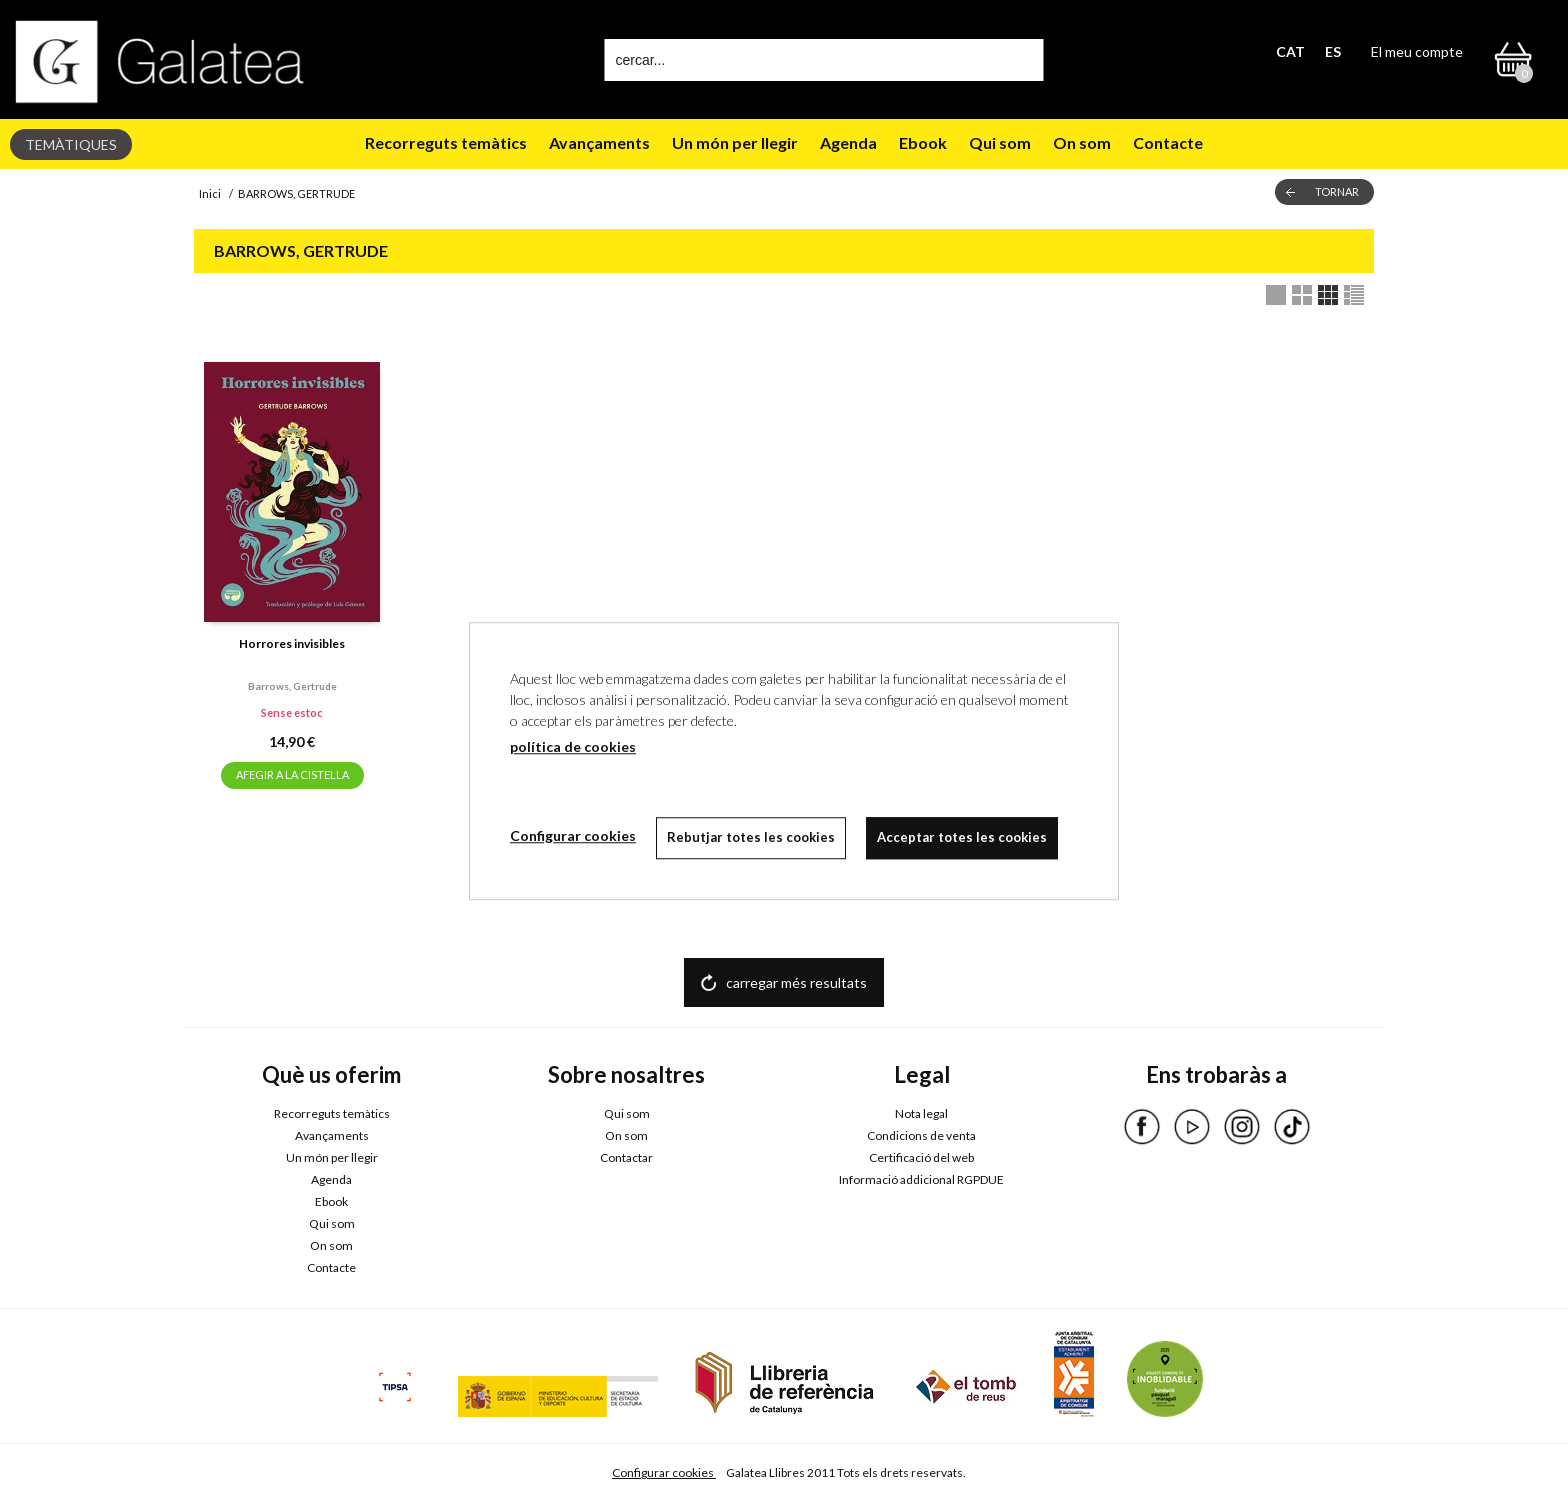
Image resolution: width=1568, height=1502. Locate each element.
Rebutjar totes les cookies (751, 837)
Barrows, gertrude (292, 686)
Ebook (923, 142)
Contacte (1168, 142)
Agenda (848, 142)
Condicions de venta (921, 1135)
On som (1082, 142)
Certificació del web (921, 1157)
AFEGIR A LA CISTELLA (292, 774)
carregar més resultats (796, 982)
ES (1333, 51)
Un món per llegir (735, 142)
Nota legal (921, 1113)
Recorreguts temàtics (446, 142)
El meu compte (1417, 51)
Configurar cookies (664, 1472)
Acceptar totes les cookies (962, 837)
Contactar (626, 1157)
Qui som (1000, 142)
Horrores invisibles (292, 643)
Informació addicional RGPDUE (921, 1179)
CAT (1290, 51)
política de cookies (573, 746)
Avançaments (599, 142)
